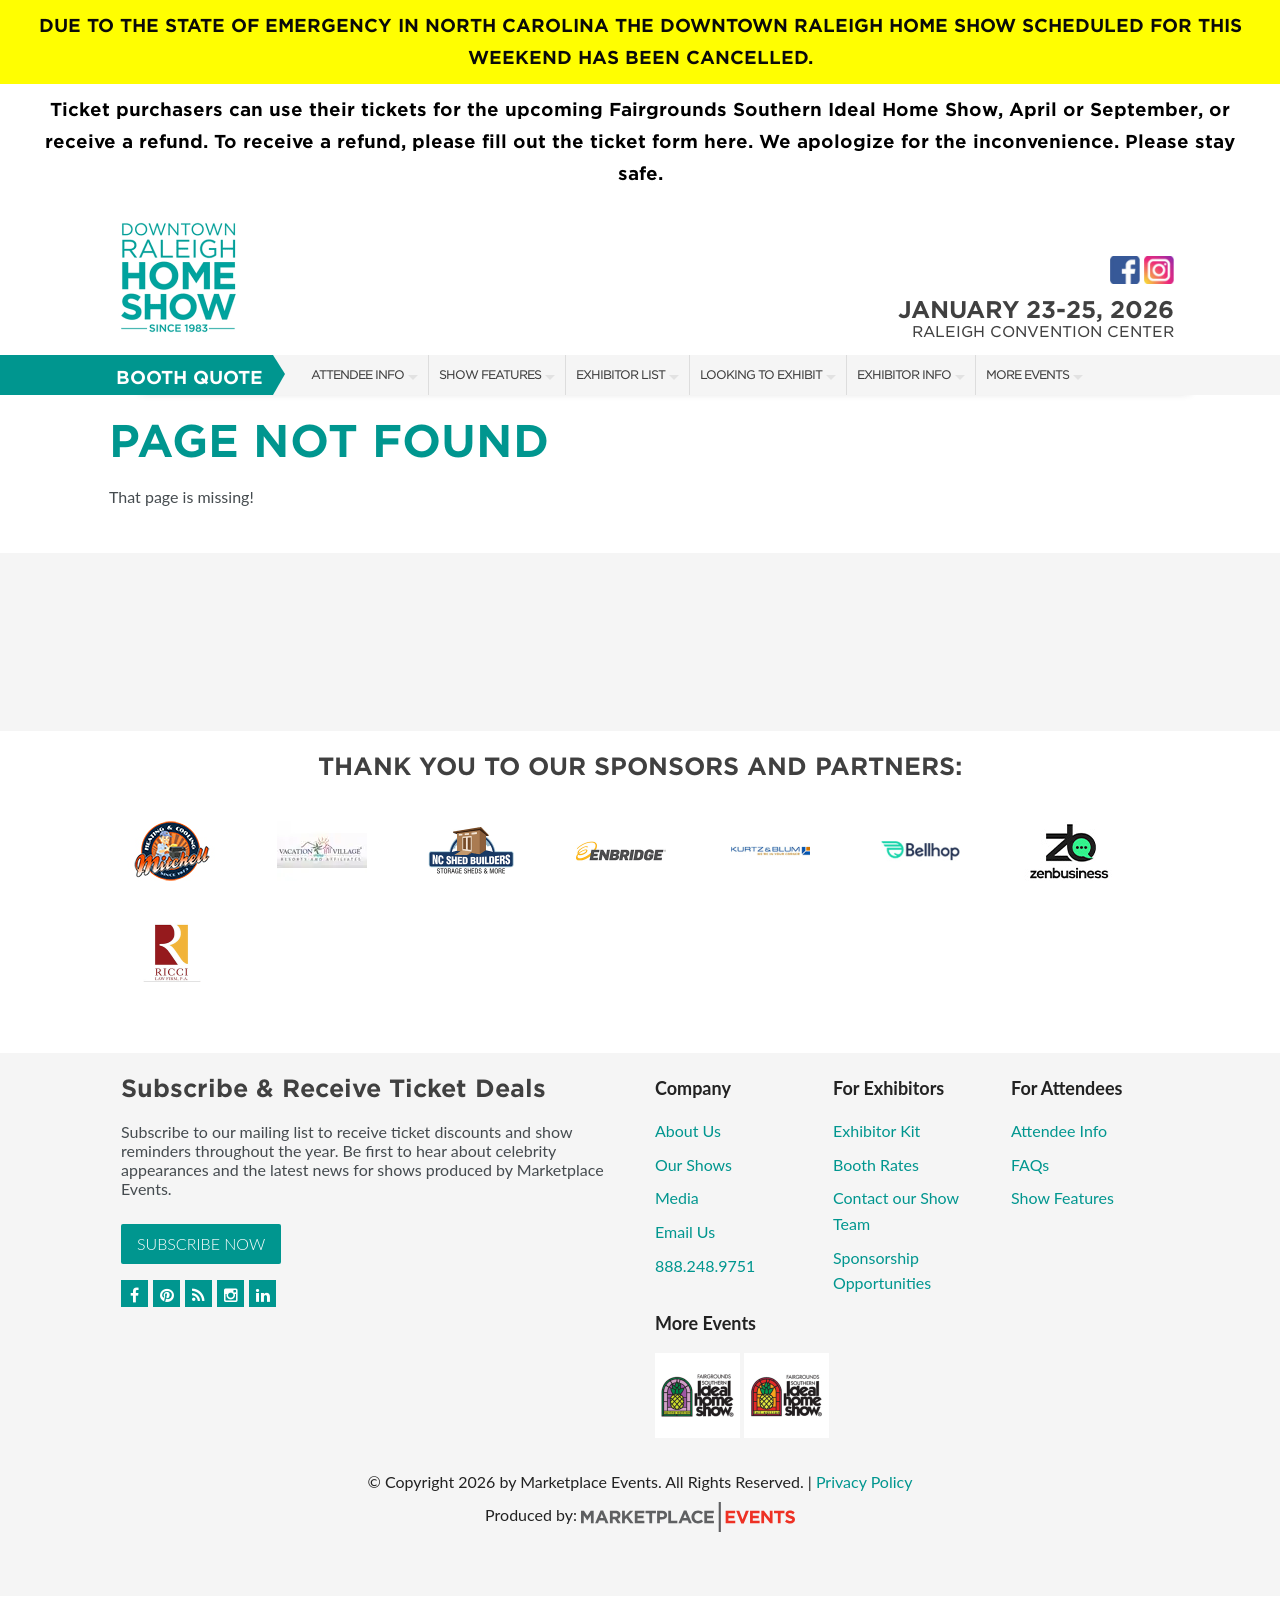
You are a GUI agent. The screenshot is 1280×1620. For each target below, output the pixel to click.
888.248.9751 (705, 1265)
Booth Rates (876, 1164)
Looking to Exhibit (761, 374)
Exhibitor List (620, 374)
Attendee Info (357, 374)
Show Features (490, 374)
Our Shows (693, 1164)
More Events (1027, 374)
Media (677, 1197)
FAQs (1030, 1164)
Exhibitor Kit (876, 1130)
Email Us (685, 1231)
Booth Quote (189, 377)
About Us (688, 1130)
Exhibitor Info (904, 374)
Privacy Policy (864, 1481)
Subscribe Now (201, 1243)
